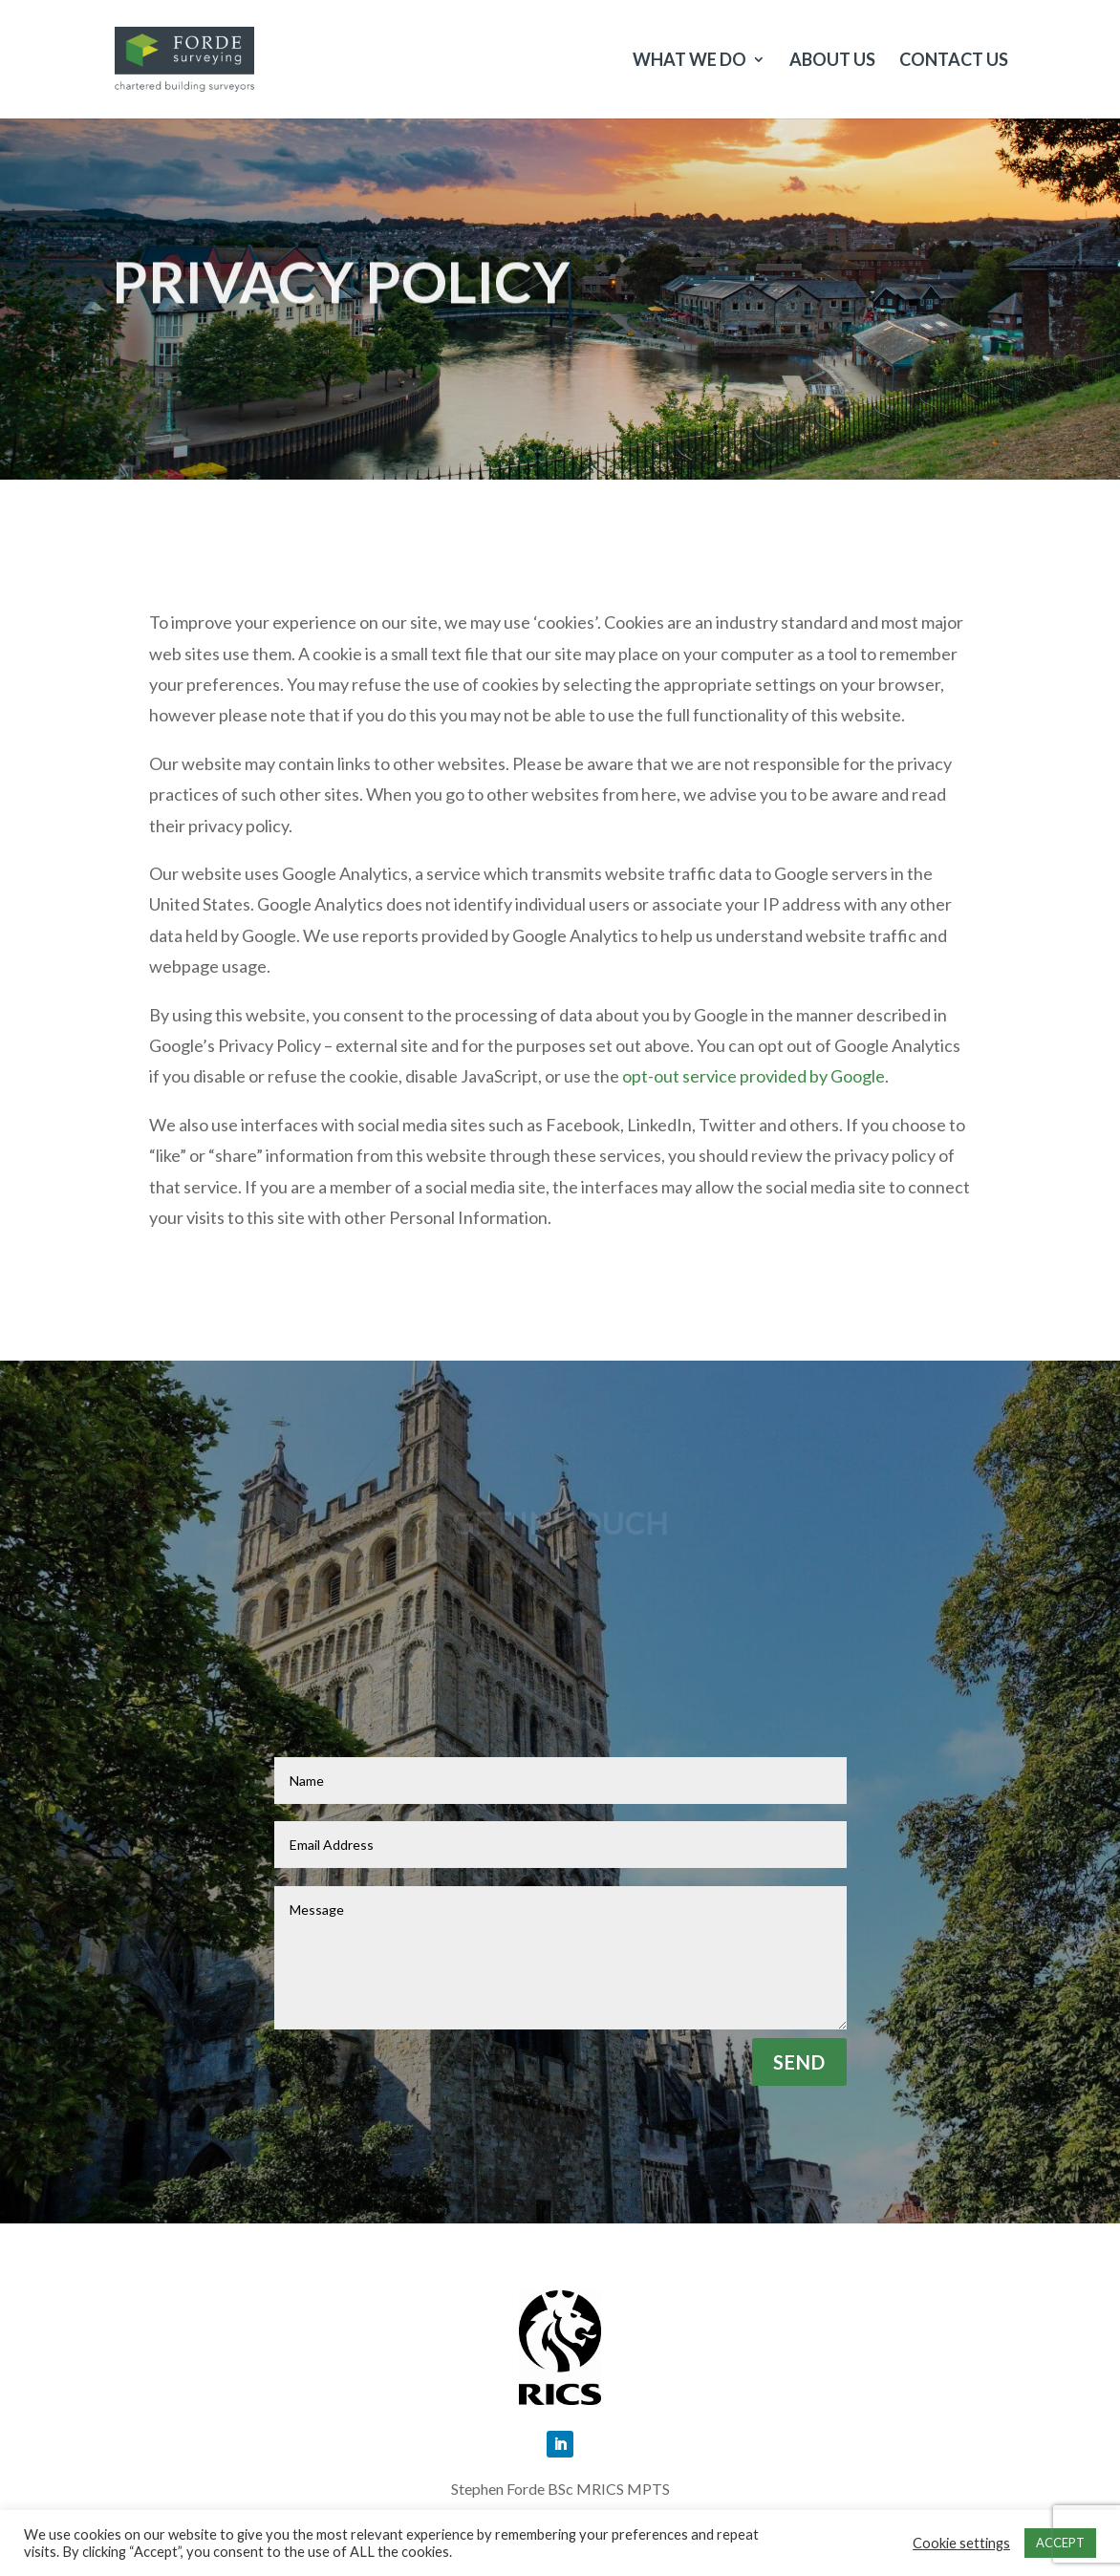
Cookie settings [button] (961, 2543)
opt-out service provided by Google (753, 1075)
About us (832, 61)
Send (799, 2061)
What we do (689, 61)
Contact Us (953, 61)
